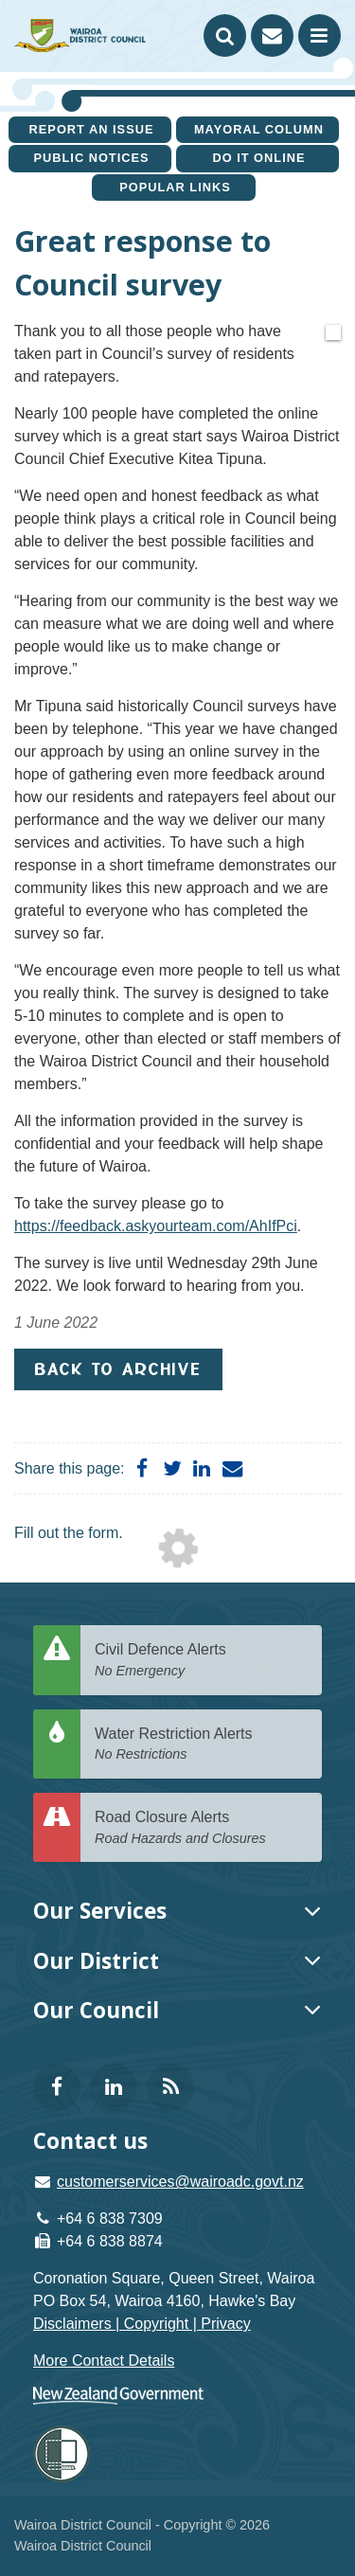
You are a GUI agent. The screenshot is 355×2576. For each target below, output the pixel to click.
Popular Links (175, 187)
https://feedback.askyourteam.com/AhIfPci (155, 1226)
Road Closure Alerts (201, 1828)
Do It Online (258, 158)
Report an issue (91, 129)
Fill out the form (66, 1533)
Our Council (96, 2010)
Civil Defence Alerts (201, 1660)
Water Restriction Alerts (201, 1745)
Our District (96, 1961)
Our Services (100, 1910)
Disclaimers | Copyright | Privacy (142, 2324)
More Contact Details (103, 2360)
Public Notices (91, 158)
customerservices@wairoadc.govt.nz (180, 2182)
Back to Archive (118, 1369)
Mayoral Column (259, 129)
